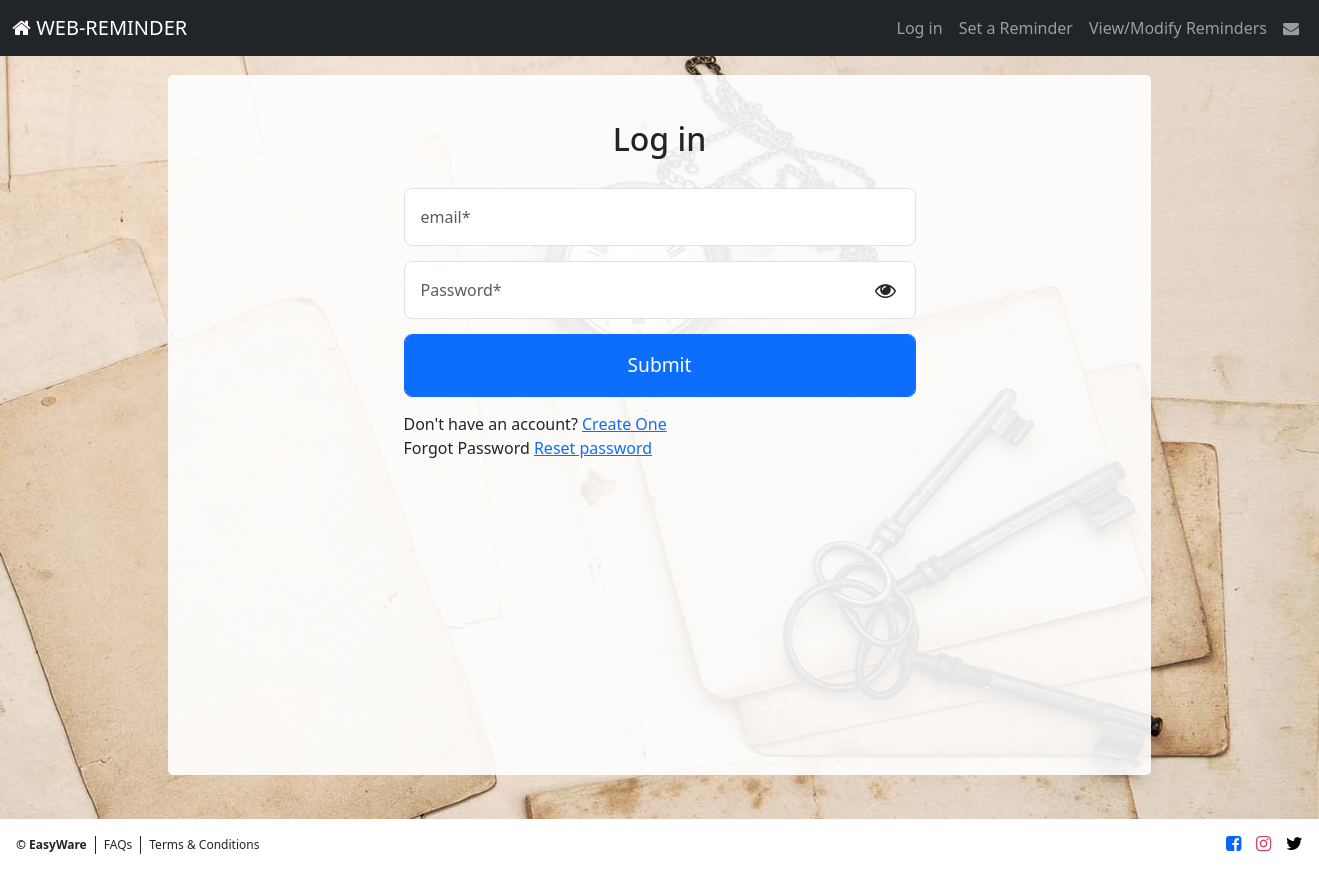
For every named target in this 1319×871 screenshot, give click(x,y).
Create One (624, 424)
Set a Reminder (1016, 28)
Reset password (593, 448)
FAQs (118, 844)
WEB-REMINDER (99, 27)
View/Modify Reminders (1178, 28)
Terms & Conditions (204, 844)
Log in (920, 28)
